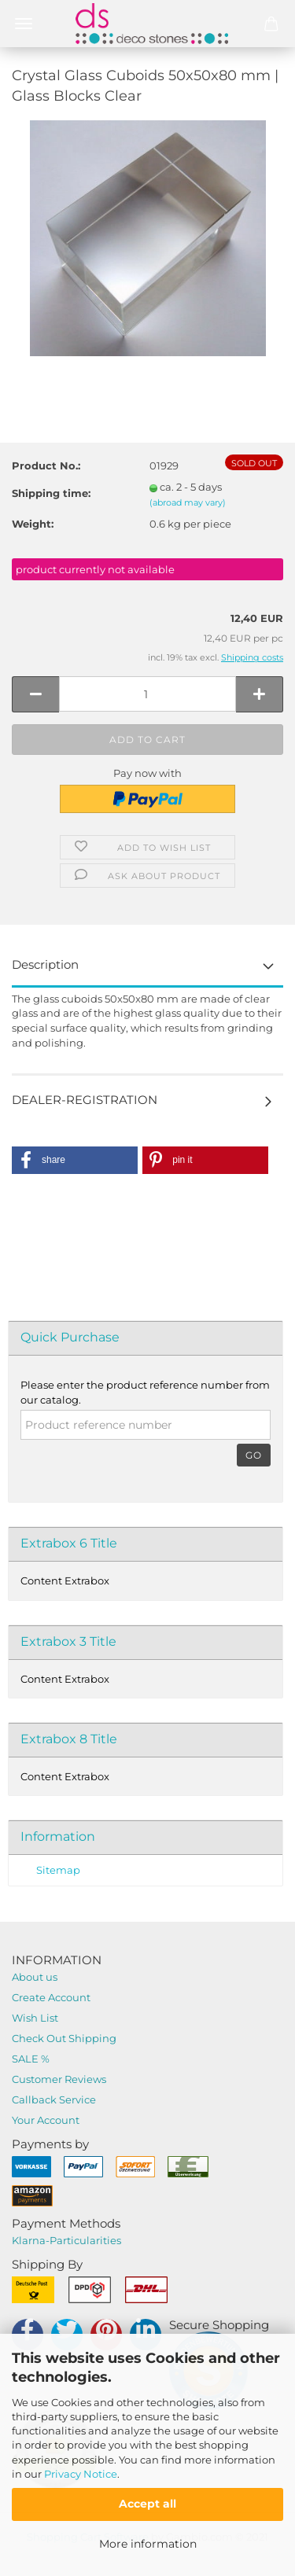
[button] (75, 1160)
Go (253, 1455)
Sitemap (58, 1870)
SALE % (31, 2058)
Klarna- (31, 2240)
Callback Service (54, 2099)
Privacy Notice (80, 2473)
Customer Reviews (59, 2079)
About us (34, 1977)
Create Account (51, 1997)
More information (148, 2544)
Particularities (85, 2240)
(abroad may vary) (187, 502)
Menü (23, 23)
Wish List (35, 2017)
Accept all (147, 2504)
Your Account (45, 2120)
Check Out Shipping (64, 2038)
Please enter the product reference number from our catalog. (145, 1392)
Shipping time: (51, 493)
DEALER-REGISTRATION (84, 1099)
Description (45, 964)
